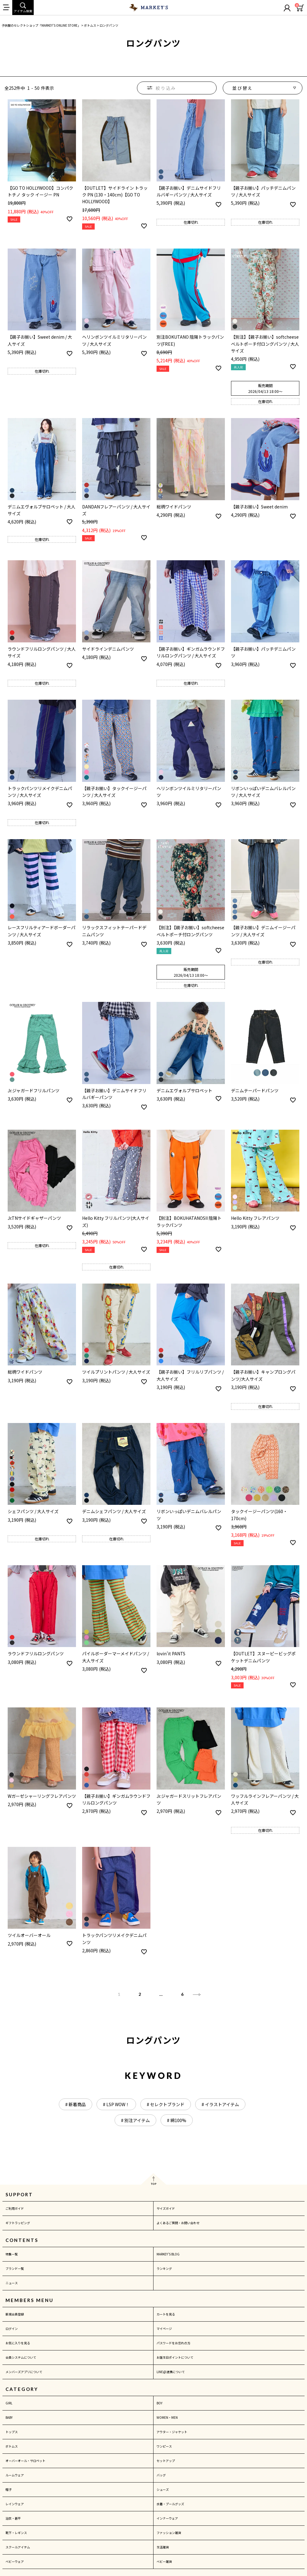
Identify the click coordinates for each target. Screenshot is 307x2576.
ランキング (164, 2268)
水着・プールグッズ (170, 2504)
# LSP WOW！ (116, 2104)
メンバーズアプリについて (24, 2371)
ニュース (12, 2283)
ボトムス (90, 25)
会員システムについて (21, 2357)
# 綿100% (176, 2120)
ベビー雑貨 (164, 2561)
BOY (159, 2403)
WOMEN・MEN (167, 2417)
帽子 (9, 2489)
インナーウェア (167, 2518)
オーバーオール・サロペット (25, 2460)
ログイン (12, 2328)
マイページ (164, 2328)
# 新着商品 (75, 2104)
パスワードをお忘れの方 (173, 2343)
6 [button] (182, 1994)
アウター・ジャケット (172, 2432)
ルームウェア (15, 2475)
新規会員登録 (15, 2314)
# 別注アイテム (135, 2120)
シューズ (163, 2489)
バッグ (161, 2475)
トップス (12, 2432)
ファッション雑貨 (169, 2532)
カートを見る (166, 2314)
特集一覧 (12, 2254)
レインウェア (15, 2504)
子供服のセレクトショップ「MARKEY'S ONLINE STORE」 (41, 25)
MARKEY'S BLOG (168, 2254)
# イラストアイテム (220, 2104)
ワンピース (164, 2446)
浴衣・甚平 (13, 2518)
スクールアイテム (18, 2547)
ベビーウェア (15, 2561)
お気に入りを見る (18, 2343)
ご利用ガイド (15, 2208)
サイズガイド (166, 2208)
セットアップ (166, 2460)
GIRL (9, 2403)
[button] (197, 1994)
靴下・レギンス (16, 2532)
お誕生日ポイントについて (175, 2357)
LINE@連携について (171, 2371)
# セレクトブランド (165, 2104)
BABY (9, 2417)
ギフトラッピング (18, 2222)
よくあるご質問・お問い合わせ (178, 2222)
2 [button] (139, 1994)
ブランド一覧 (15, 2268)
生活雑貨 (163, 2547)
